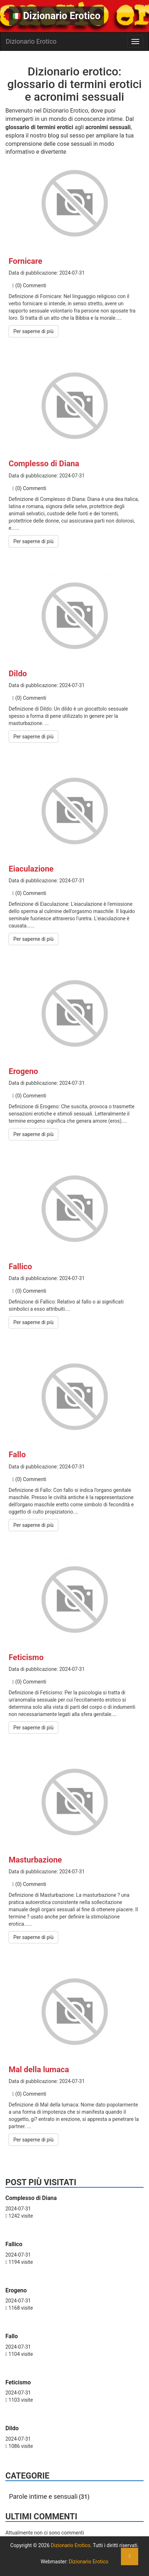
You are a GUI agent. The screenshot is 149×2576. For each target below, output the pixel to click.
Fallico (20, 1266)
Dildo (18, 673)
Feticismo (26, 1657)
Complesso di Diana (44, 463)
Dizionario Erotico (56, 16)
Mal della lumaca (39, 2069)
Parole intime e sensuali (43, 2496)
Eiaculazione (31, 868)
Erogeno (23, 1071)
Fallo (17, 1454)
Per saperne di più (33, 331)
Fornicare (25, 261)
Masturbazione (35, 1859)
